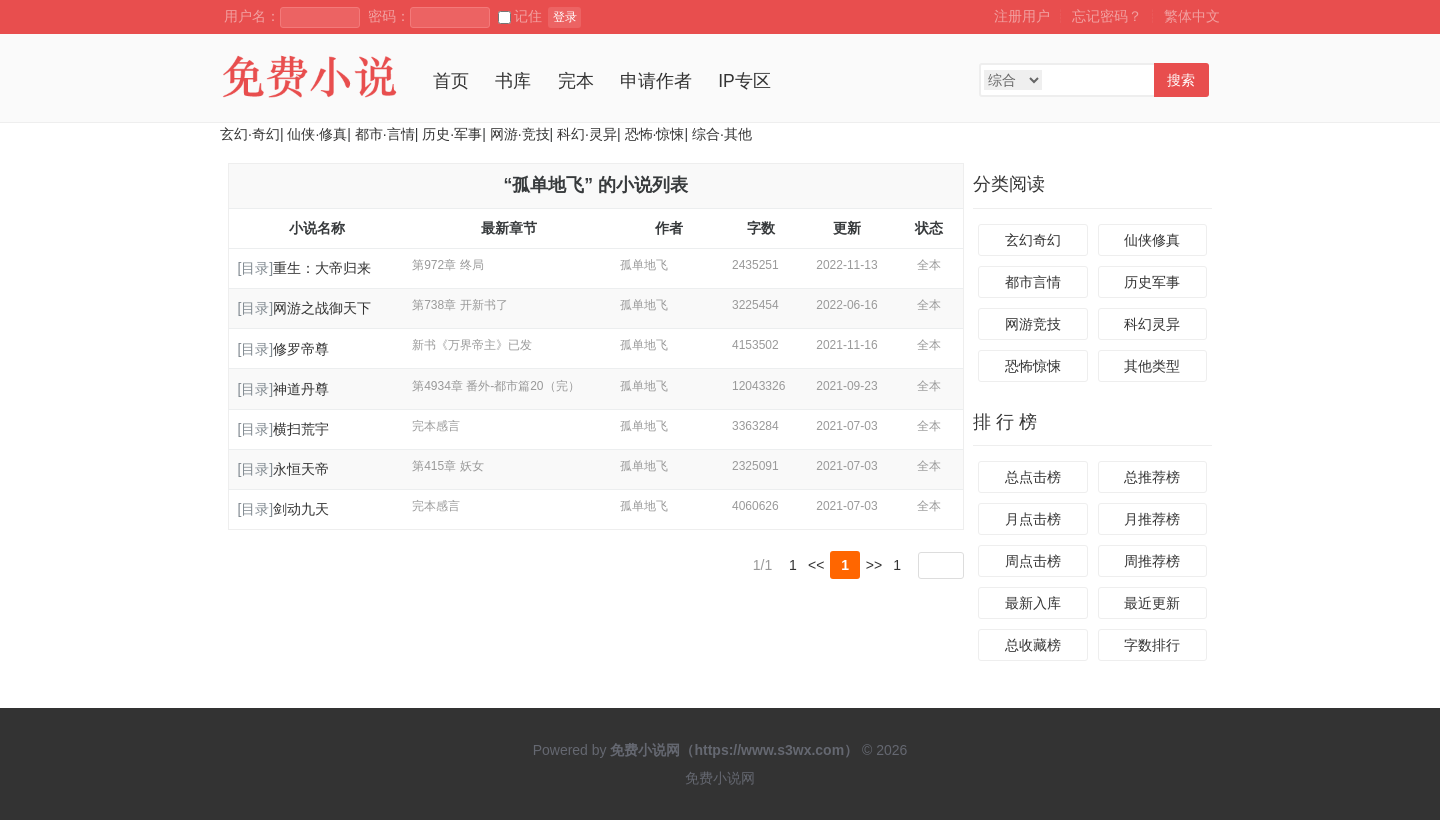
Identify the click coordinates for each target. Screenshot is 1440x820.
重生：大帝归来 (322, 268)
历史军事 (1152, 282)
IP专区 (744, 81)
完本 (576, 81)
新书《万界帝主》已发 (472, 345)
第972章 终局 (447, 265)
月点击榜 (1033, 519)
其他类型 (1152, 366)
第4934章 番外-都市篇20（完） (495, 386)
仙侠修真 (1152, 240)
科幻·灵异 (587, 134)
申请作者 (656, 81)
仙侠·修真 (317, 134)
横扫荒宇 (301, 429)
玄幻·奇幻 (250, 134)
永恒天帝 (301, 469)
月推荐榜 (1152, 519)
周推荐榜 (1152, 561)
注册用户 (1022, 16)
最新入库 (1033, 603)
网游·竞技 (520, 134)
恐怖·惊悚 (655, 134)
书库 (513, 81)
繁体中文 (1192, 16)
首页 (451, 81)
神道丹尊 (301, 389)
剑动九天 (301, 509)
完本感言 (436, 426)
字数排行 (1152, 645)
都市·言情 (385, 134)
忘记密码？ (1107, 16)
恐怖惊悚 (1033, 366)
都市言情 (1033, 282)
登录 (565, 17)
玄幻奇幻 (1033, 240)
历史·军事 (452, 134)
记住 (520, 16)
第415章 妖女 (447, 466)
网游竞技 (1033, 324)
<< (816, 565)
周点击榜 (1033, 561)
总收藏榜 (1033, 645)
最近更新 (1152, 603)
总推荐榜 (1152, 477)
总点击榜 (1033, 477)
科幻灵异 (1152, 324)
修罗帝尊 (301, 349)
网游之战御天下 (322, 308)
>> (874, 565)
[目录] (255, 268)
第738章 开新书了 (459, 305)
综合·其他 (722, 134)
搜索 (1181, 80)
